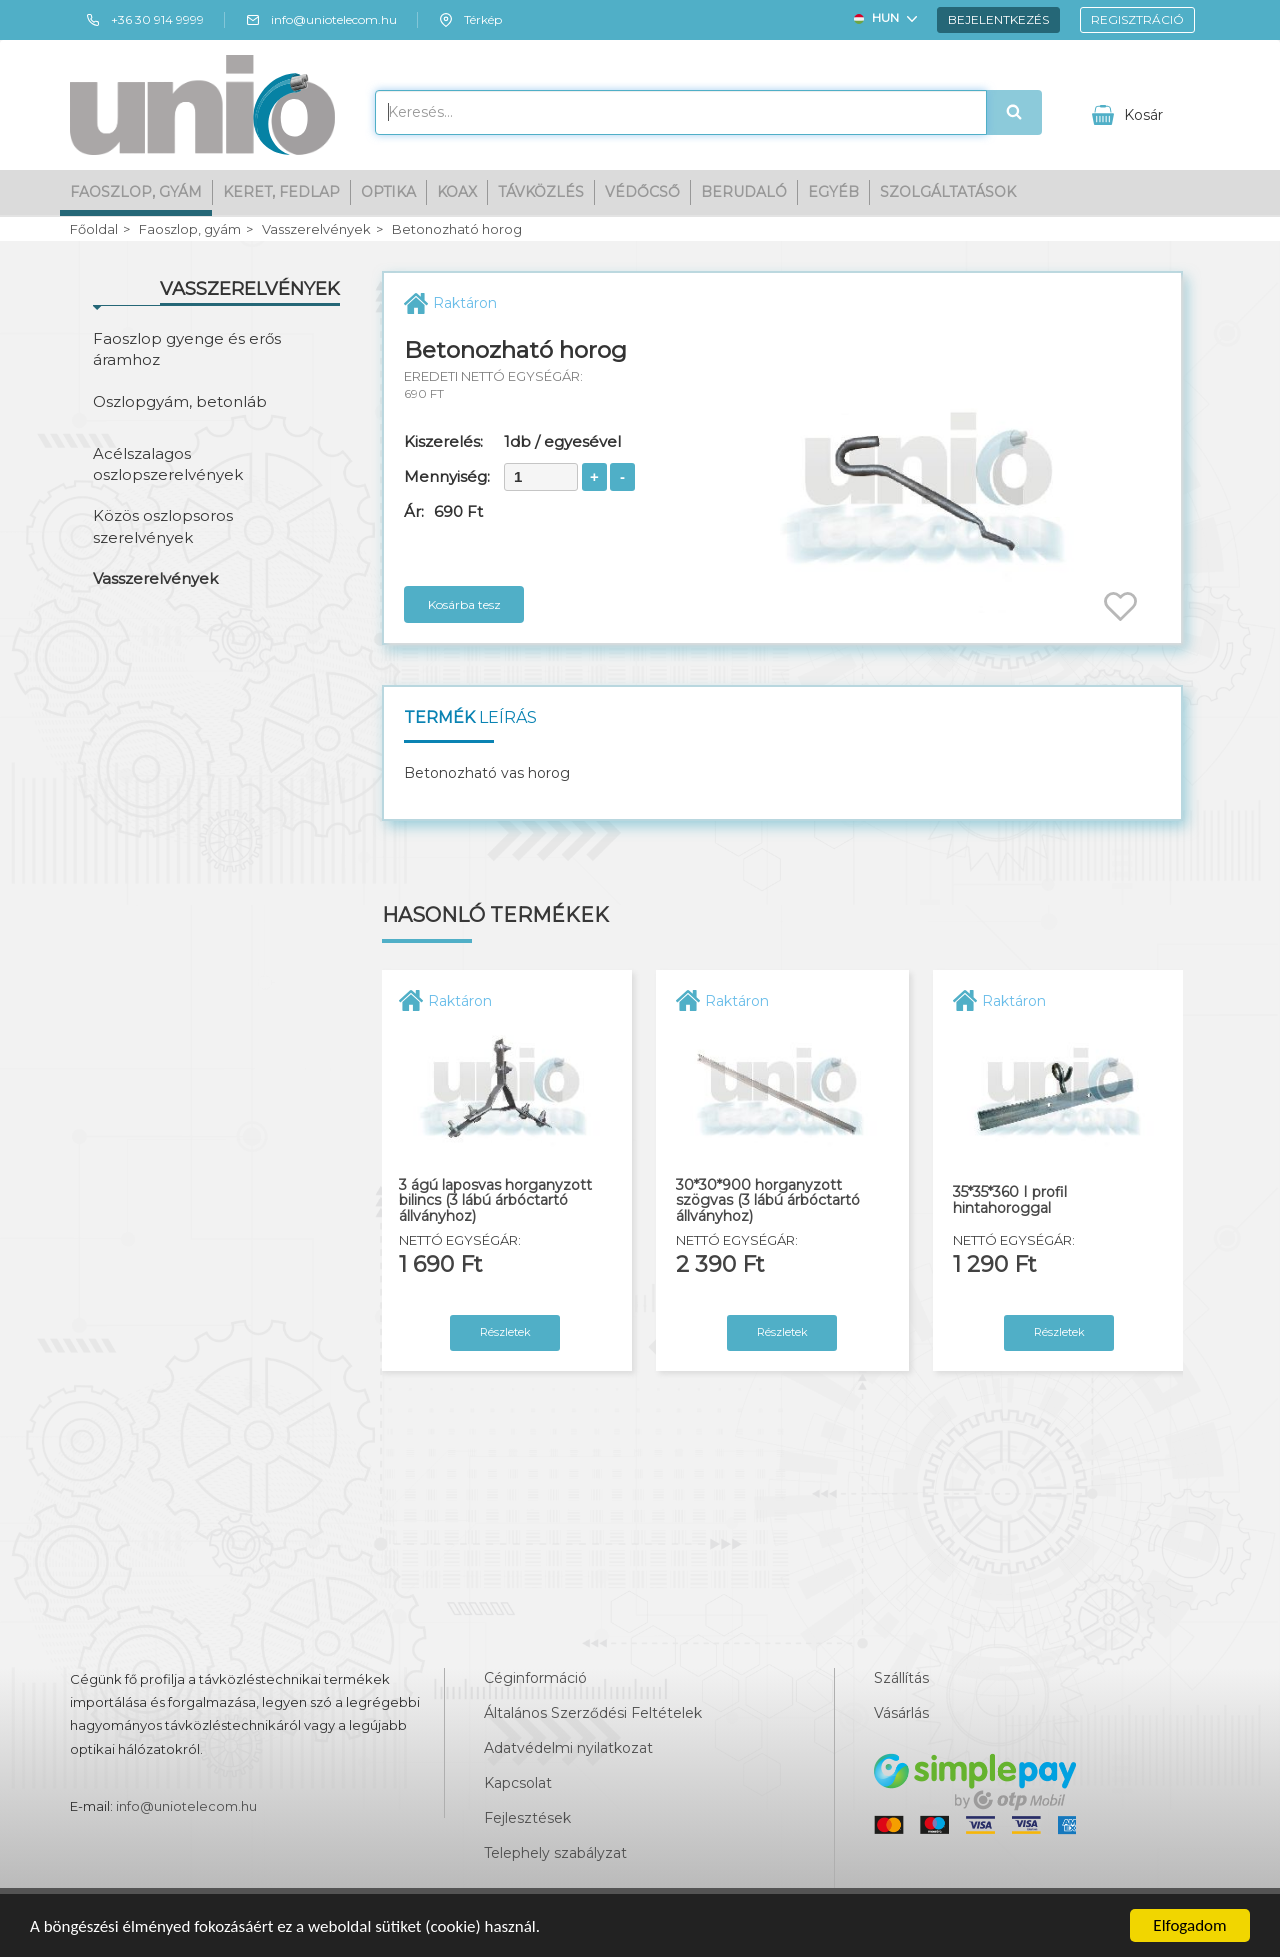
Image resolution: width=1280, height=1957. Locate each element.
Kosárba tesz (464, 604)
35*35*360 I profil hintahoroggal (1010, 1200)
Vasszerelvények (316, 229)
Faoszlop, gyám (136, 192)
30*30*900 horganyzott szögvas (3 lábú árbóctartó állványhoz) (768, 1201)
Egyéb (833, 192)
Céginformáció (535, 1678)
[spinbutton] (541, 477)
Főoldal (94, 229)
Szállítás (901, 1678)
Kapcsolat (518, 1783)
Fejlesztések (527, 1818)
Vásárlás (901, 1713)
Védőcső (642, 192)
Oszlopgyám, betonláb (180, 401)
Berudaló (744, 192)
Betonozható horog (457, 229)
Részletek (505, 1332)
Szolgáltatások (948, 192)
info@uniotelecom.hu (321, 20)
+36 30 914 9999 (144, 20)
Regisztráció (1137, 19)
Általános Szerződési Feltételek (593, 1713)
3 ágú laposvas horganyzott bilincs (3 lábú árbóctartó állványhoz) (495, 1201)
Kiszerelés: (443, 441)
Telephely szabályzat (555, 1853)
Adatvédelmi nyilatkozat (568, 1748)
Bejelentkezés (998, 19)
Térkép (470, 20)
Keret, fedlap (281, 192)
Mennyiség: (447, 476)
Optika (388, 192)
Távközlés (541, 192)
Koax (457, 192)
